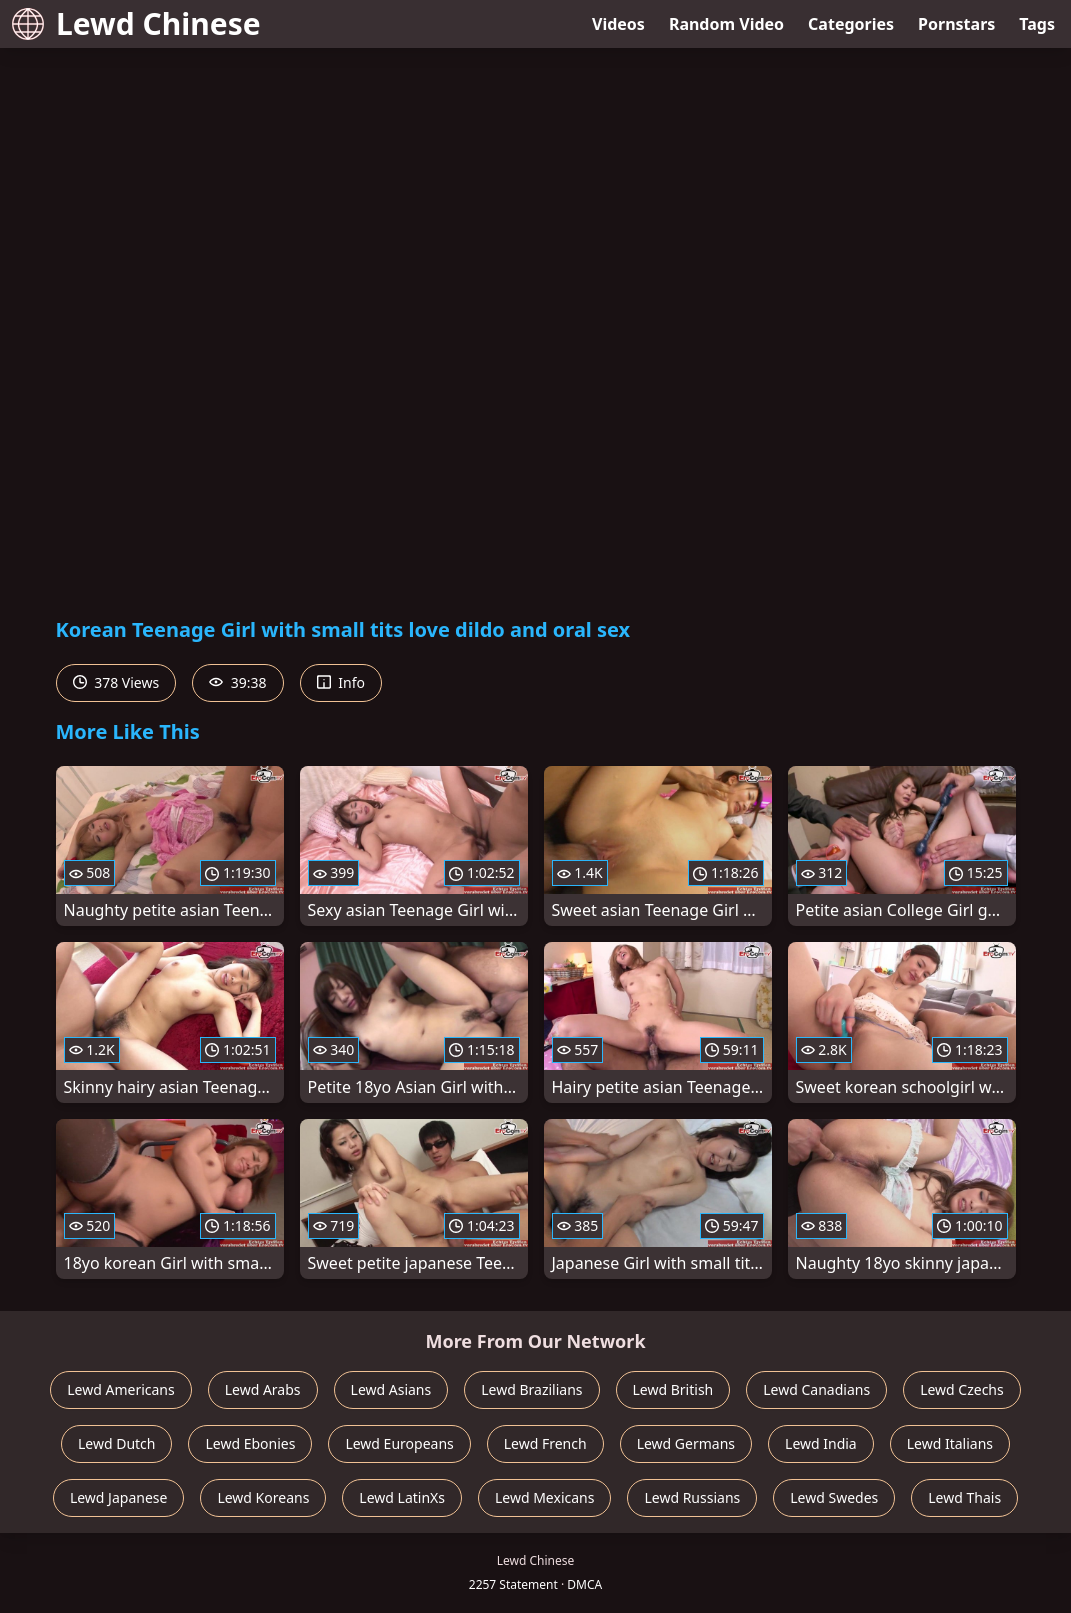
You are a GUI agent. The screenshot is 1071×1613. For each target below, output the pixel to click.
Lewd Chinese (136, 23)
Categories (851, 24)
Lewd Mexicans (544, 1497)
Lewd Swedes (834, 1497)
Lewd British (673, 1389)
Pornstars (956, 24)
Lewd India (821, 1443)
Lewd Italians (950, 1443)
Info (341, 682)
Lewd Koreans (263, 1497)
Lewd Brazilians (531, 1389)
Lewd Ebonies (250, 1443)
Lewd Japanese (119, 1497)
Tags (1037, 24)
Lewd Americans (120, 1389)
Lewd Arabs (263, 1389)
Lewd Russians (692, 1497)
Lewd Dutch (117, 1443)
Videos (618, 24)
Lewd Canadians (816, 1389)
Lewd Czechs (962, 1389)
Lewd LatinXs (402, 1497)
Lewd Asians (391, 1389)
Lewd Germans (686, 1443)
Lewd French (545, 1443)
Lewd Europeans (399, 1443)
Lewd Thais (964, 1497)
